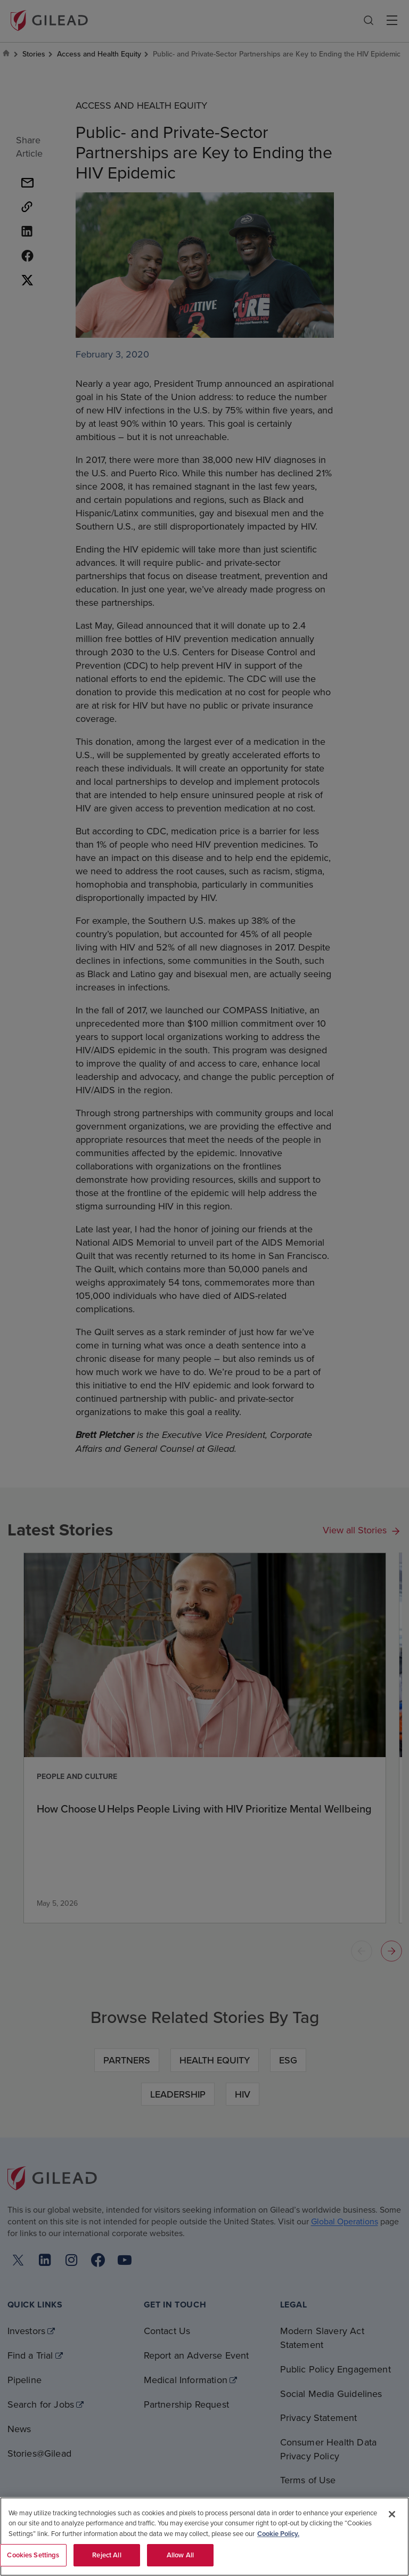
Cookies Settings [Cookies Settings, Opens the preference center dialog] (33, 2555)
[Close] (392, 2514)
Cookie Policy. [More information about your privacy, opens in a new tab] (278, 2534)
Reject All (106, 2555)
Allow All (180, 2555)
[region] (204, 2536)
